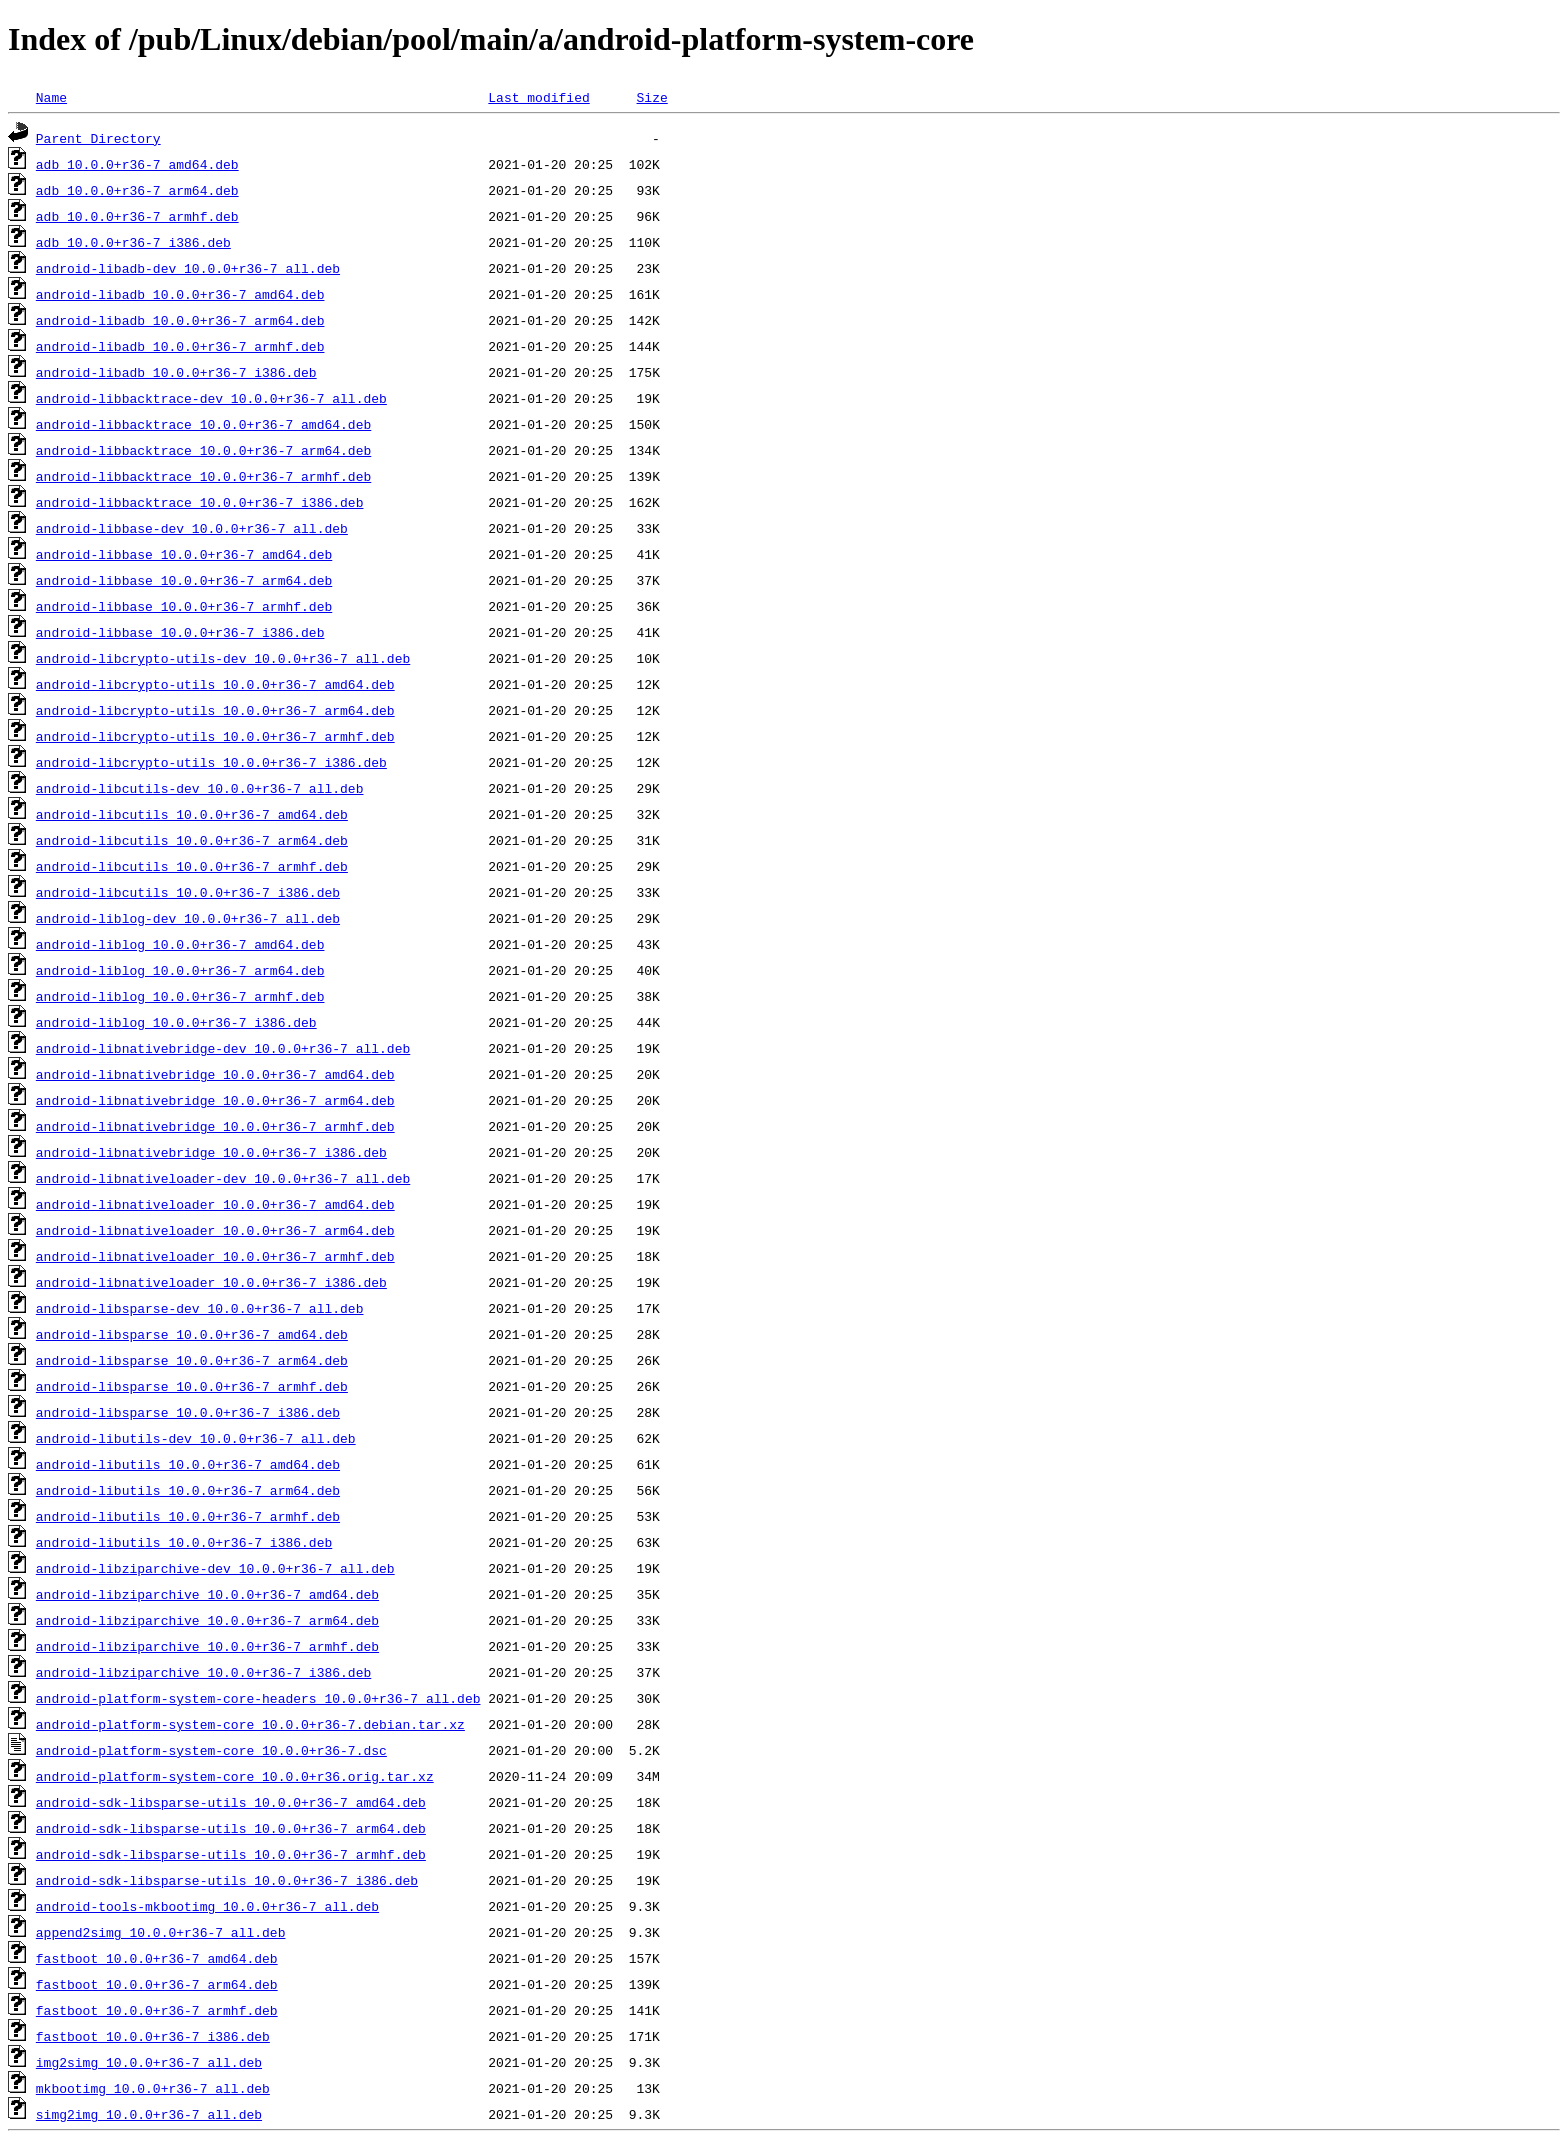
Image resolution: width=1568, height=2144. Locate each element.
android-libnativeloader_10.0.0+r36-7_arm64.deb (215, 1230)
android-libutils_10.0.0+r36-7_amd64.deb (188, 1464)
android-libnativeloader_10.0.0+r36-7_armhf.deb (215, 1256)
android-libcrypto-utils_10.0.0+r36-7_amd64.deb (215, 684)
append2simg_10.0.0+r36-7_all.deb (161, 1932)
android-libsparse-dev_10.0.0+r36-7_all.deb (200, 1308)
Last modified (538, 97)
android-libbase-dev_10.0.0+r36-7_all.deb (192, 528)
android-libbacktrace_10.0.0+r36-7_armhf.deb (203, 476)
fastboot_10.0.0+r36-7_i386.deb (153, 2036)
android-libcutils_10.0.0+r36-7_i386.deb (188, 892)
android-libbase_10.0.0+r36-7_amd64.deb (184, 554)
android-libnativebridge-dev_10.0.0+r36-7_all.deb (223, 1048)
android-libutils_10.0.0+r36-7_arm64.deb (188, 1490)
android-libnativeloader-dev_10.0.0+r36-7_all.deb (223, 1178)
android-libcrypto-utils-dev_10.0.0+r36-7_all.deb (223, 658)
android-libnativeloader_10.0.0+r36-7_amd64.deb (215, 1204)
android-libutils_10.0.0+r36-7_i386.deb (184, 1542)
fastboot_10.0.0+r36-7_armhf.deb (157, 2010)
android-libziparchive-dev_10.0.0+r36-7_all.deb (215, 1568)
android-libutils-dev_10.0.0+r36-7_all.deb (196, 1438)
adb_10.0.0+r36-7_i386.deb (133, 242)
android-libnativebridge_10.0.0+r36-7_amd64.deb (215, 1074)
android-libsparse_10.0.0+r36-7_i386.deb (188, 1412)
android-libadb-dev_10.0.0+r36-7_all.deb (188, 268)
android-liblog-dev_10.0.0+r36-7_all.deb (188, 918)
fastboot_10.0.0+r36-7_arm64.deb (157, 1984)
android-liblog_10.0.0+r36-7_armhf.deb (180, 996)
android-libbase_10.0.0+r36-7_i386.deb (180, 632)
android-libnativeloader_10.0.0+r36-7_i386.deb (211, 1282)
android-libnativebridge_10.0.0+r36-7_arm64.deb (215, 1100)
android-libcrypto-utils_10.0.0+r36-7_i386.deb (211, 762)
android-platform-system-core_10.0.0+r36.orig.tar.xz (235, 1776)
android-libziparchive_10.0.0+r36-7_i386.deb (203, 1672)
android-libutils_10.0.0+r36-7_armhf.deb (188, 1516)
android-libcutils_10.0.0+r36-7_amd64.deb (192, 814)
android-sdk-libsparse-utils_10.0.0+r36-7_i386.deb (227, 1880)
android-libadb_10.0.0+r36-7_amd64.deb (180, 294)
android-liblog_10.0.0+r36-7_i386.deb (176, 1022)
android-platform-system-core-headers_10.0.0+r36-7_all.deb (258, 1698)
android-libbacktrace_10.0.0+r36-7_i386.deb (200, 502)
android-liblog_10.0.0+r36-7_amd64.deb (180, 944)
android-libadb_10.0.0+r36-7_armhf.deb (180, 346)
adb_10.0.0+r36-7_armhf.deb (137, 216)
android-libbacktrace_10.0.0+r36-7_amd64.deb (203, 424)
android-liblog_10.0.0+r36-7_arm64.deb (180, 970)
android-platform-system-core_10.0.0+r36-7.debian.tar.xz (250, 1724)
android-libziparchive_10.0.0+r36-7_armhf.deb (207, 1646)
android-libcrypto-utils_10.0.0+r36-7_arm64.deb (215, 710)
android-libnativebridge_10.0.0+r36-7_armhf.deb (215, 1126)
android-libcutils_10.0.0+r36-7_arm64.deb (192, 840)
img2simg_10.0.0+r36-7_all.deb (149, 2062)
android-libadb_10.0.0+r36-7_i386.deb (176, 372)
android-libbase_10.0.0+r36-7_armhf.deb (184, 606)
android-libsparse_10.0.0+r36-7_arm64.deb (192, 1360)
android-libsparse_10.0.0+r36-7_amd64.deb (192, 1334)
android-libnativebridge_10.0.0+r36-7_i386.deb (211, 1152)
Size (651, 97)
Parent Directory (98, 138)
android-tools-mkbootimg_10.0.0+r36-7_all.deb (207, 1906)
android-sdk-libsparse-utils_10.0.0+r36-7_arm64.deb (231, 1828)
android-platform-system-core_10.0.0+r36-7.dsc (211, 1750)
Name (51, 97)
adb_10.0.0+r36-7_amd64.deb (137, 164)
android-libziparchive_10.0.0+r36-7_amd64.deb (207, 1594)
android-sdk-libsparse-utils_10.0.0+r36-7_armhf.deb (231, 1854)
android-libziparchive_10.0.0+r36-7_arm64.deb (207, 1620)
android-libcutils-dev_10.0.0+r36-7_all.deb (200, 788)
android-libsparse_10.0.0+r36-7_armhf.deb (192, 1386)
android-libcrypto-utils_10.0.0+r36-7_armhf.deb (215, 736)
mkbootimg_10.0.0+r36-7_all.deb (153, 2088)
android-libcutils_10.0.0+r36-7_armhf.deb (192, 866)
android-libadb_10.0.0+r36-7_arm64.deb (180, 320)
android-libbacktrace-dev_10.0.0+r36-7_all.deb (211, 398)
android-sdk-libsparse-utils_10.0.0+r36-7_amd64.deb (231, 1802)
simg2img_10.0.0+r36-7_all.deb (149, 2114)
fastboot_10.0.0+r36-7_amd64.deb (157, 1958)
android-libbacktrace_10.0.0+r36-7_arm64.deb (203, 450)
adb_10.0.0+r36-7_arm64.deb (137, 190)
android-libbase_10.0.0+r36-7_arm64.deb (184, 580)
